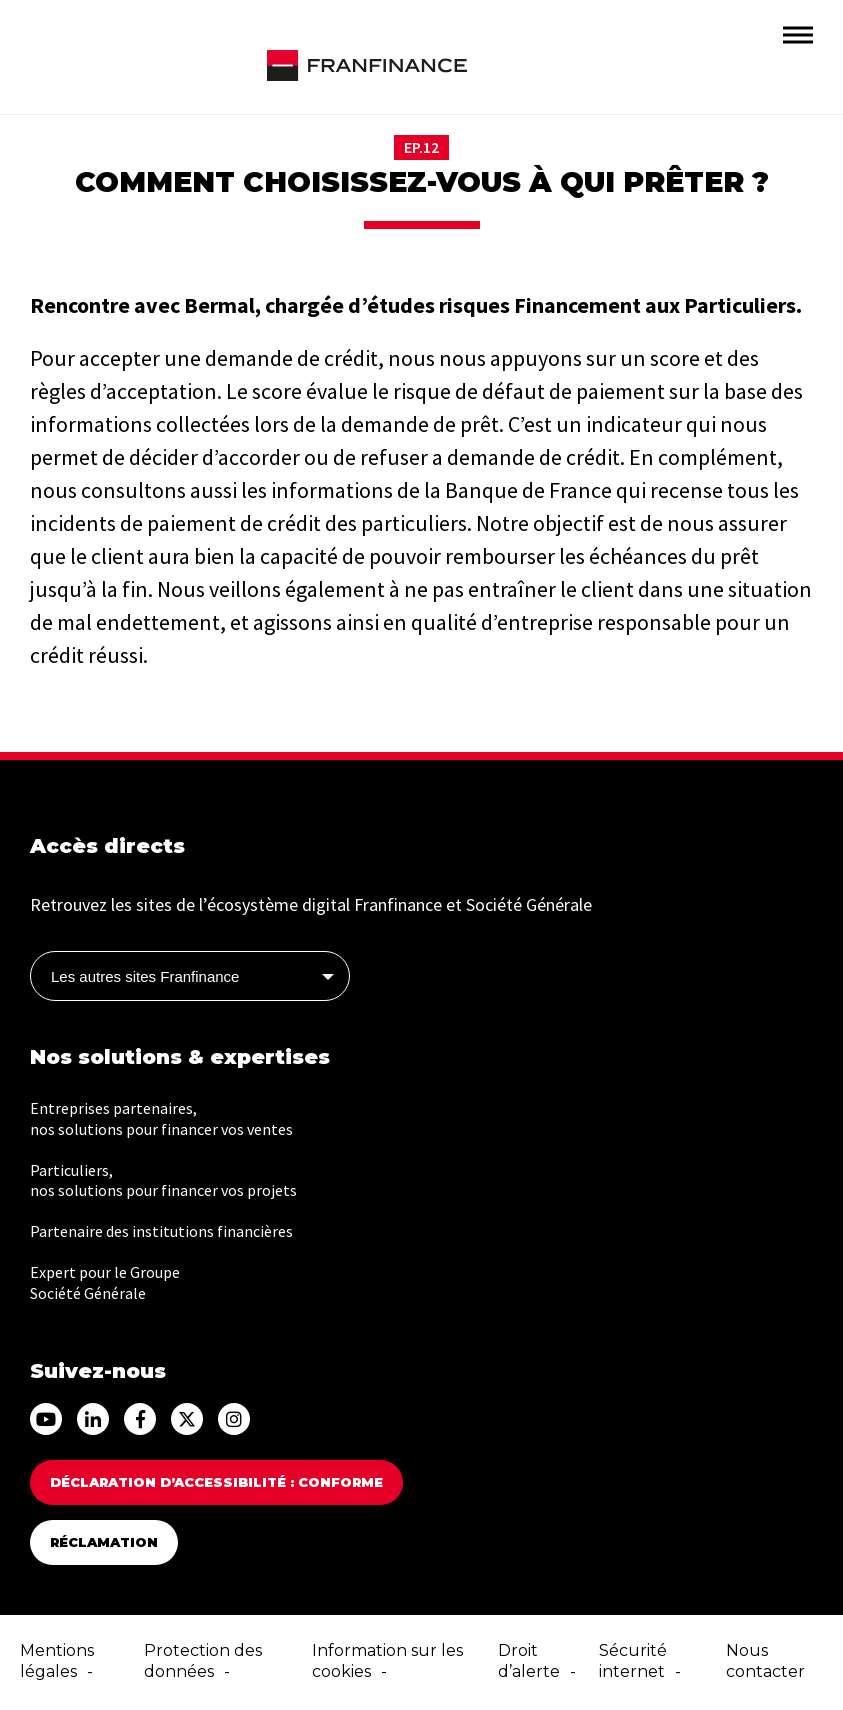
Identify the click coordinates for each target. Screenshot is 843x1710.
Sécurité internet (633, 1661)
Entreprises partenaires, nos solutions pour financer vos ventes (161, 1118)
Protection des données (203, 1661)
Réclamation (104, 1542)
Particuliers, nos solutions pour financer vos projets (163, 1180)
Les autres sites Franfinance (145, 976)
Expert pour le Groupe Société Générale (105, 1282)
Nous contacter (765, 1661)
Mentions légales (57, 1661)
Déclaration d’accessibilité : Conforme (216, 1482)
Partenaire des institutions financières (161, 1231)
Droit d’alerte (529, 1661)
